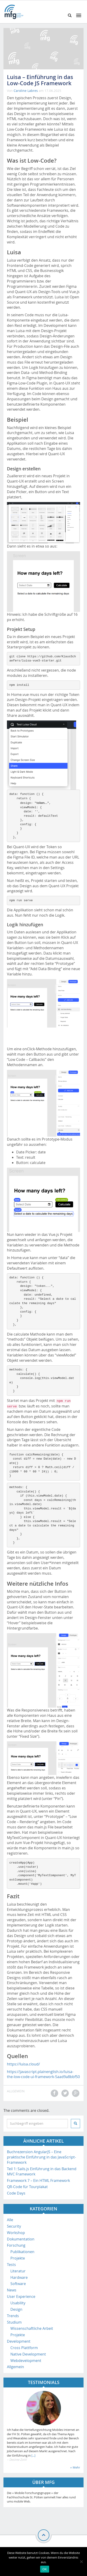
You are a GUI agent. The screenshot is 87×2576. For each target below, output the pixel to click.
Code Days (16, 2193)
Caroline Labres (26, 90)
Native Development (28, 2354)
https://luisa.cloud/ (23, 2064)
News (11, 2290)
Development (18, 2341)
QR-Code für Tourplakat (27, 2186)
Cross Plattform (24, 2347)
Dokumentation (20, 2239)
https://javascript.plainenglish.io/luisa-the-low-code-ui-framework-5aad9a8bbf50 (43, 2074)
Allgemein (16, 2091)
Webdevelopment (25, 2360)
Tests (11, 2264)
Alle (10, 2219)
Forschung (16, 2245)
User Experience (21, 2296)
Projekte (17, 2258)
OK (44, 2569)
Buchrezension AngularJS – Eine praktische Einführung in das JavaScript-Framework (41, 2157)
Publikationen (22, 2251)
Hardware (19, 2277)
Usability (17, 2302)
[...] (33, 2455)
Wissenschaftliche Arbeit (31, 2328)
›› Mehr (75, 2467)
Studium (14, 2322)
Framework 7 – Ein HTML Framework (38, 2180)
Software (18, 2283)
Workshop (16, 2232)
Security (14, 2226)
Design (16, 2309)
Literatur (18, 2271)
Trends (13, 2315)
